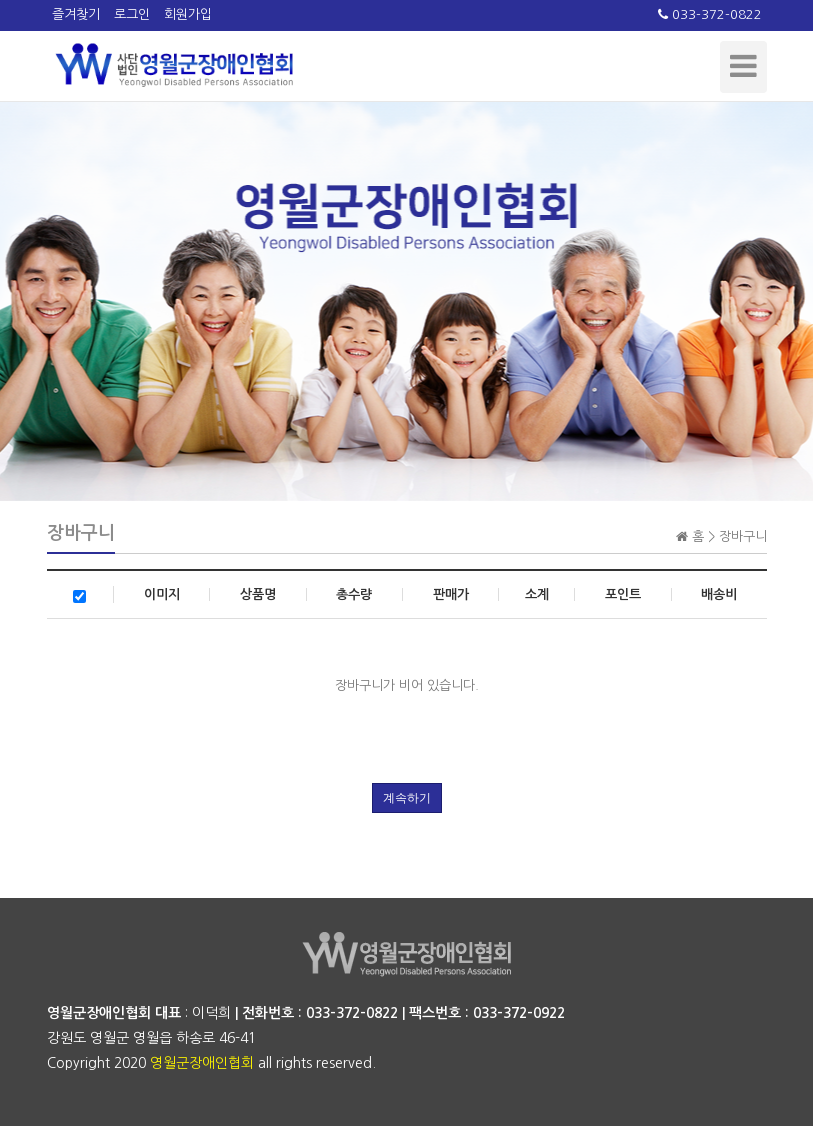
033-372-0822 (710, 14)
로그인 (132, 14)
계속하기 (407, 798)
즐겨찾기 (76, 14)
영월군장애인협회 (202, 1063)
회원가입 (188, 14)
